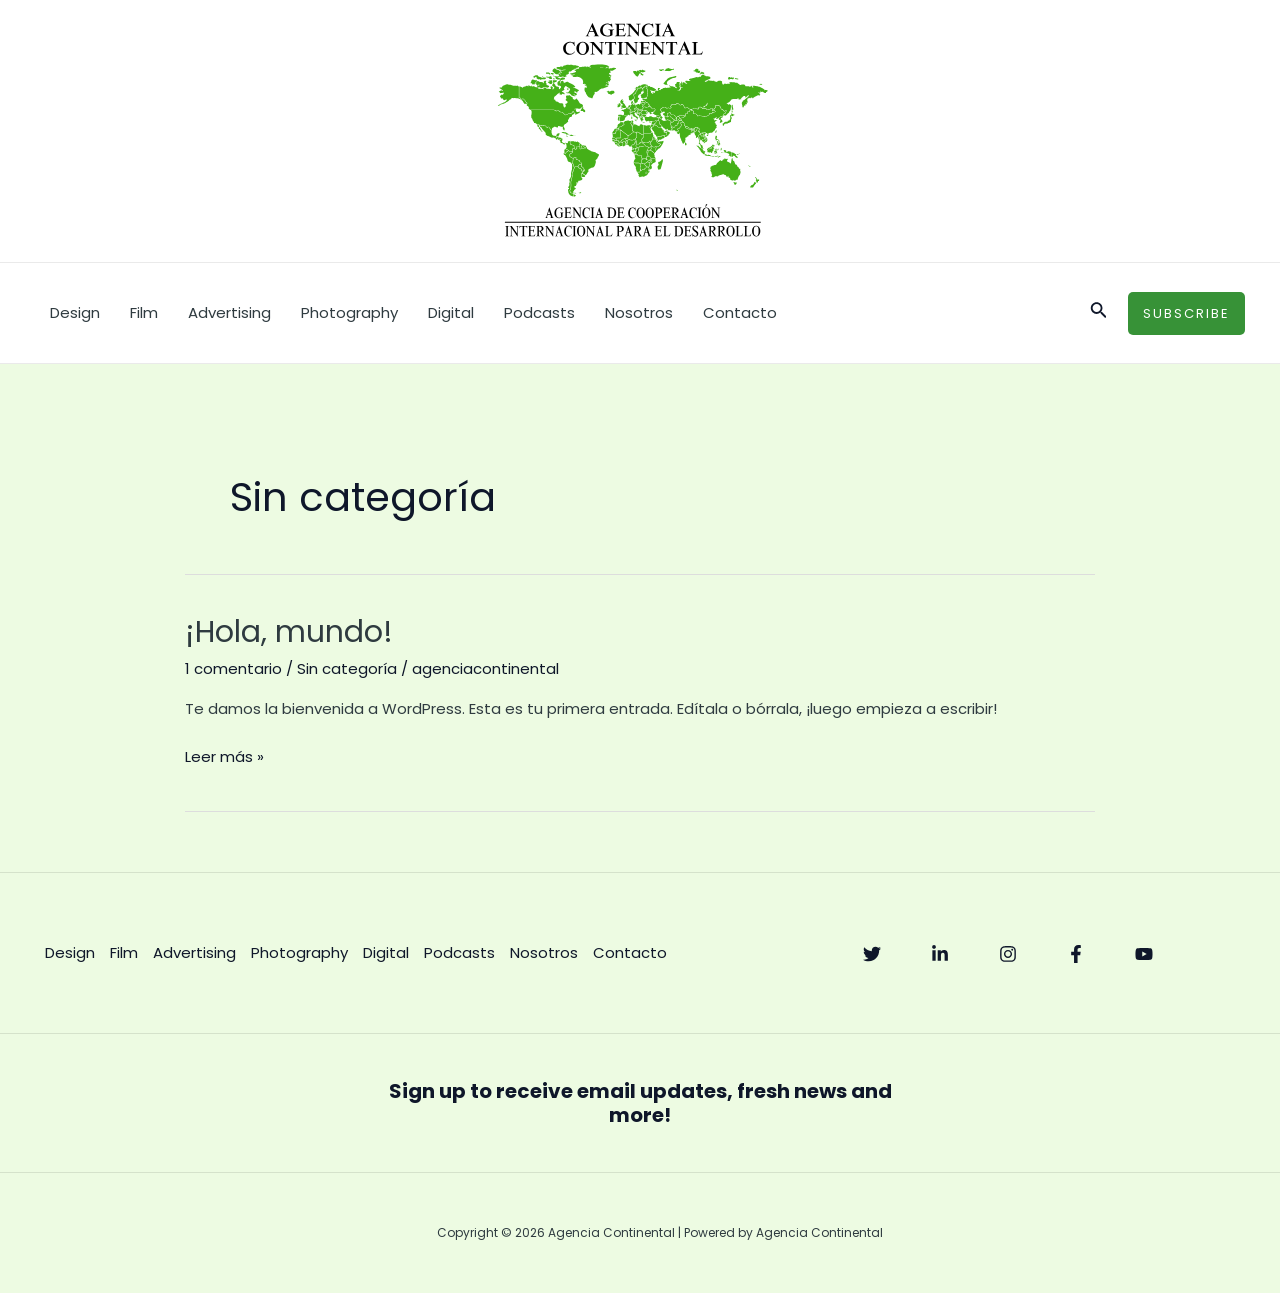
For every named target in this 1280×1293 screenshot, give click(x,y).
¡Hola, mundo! (289, 632)
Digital (451, 312)
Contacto (740, 312)
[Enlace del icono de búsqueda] (1099, 313)
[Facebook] (1076, 954)
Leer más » (224, 756)
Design (75, 312)
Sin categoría (347, 668)
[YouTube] (1144, 954)
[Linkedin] (940, 954)
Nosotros (639, 312)
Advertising (229, 312)
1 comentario (233, 668)
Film (144, 312)
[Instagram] (1008, 954)
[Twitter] (872, 954)
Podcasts (539, 312)
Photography (349, 312)
